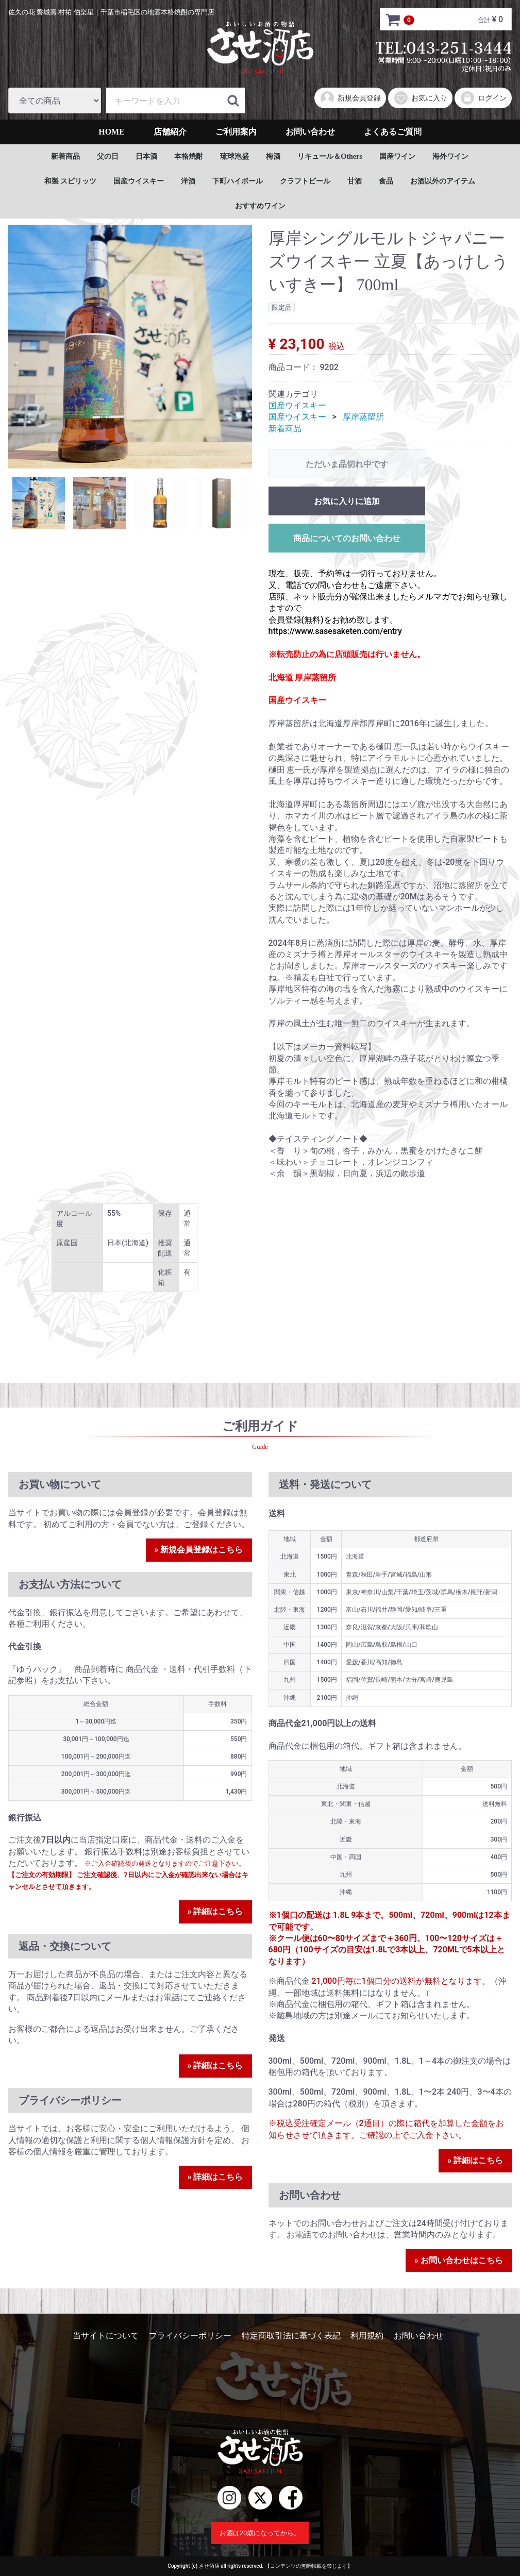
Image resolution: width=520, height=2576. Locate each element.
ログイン (483, 98)
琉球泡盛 (234, 156)
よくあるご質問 (393, 131)
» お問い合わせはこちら (458, 2260)
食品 (386, 181)
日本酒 (146, 156)
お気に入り (420, 98)
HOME (111, 131)
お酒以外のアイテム (442, 181)
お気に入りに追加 (347, 501)
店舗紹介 (170, 131)
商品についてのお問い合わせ (346, 538)
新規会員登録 (350, 98)
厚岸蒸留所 (363, 417)
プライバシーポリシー (190, 2336)
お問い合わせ (310, 131)
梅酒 (273, 156)
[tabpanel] (130, 347)
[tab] (38, 503)
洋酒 (188, 181)
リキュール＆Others (329, 156)
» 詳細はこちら (215, 1911)
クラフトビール (305, 181)
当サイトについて (106, 2336)
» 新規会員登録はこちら (199, 1549)
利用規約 (366, 2336)
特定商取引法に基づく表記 (291, 2336)
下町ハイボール (237, 181)
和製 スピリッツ (70, 181)
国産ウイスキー (138, 181)
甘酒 (354, 181)
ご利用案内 (236, 131)
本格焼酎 (188, 156)
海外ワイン (450, 156)
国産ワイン (397, 156)
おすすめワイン (260, 206)
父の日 (108, 156)
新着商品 (65, 156)
